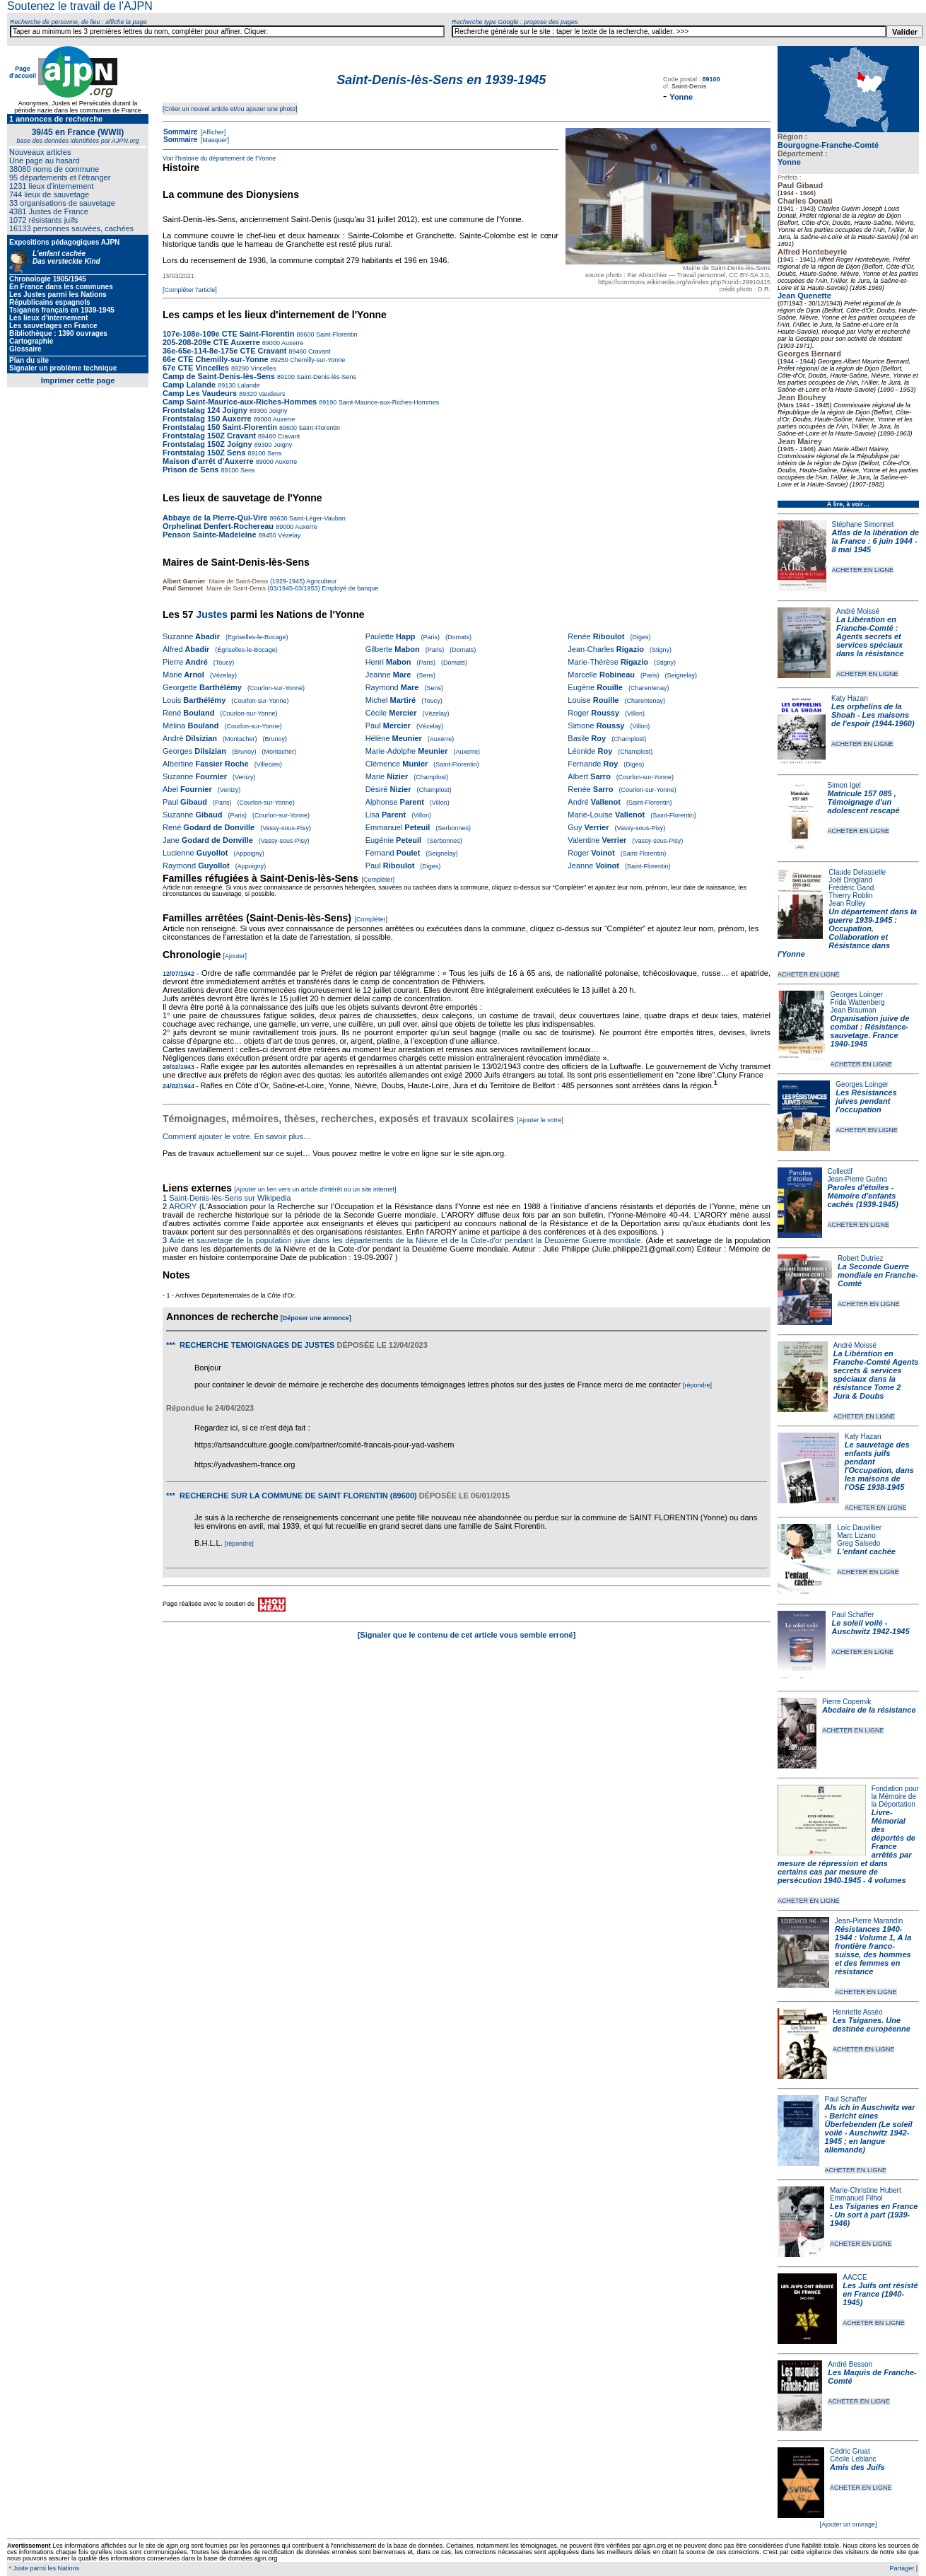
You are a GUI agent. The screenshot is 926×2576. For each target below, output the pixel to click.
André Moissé (857, 611)
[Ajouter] (235, 956)
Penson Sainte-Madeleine (210, 534)
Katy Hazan (849, 698)
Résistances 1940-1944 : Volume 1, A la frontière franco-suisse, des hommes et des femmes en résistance (873, 1950)
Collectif (840, 1171)
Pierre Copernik (846, 1702)
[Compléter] (378, 879)
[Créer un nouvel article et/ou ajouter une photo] (230, 108)
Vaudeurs (271, 393)
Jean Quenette (804, 295)
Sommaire (180, 132)
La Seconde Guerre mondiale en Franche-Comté (878, 1275)
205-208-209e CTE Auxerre (211, 342)
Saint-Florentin (336, 334)
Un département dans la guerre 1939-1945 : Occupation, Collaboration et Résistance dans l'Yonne (847, 932)
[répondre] (697, 1385)
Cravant (319, 351)
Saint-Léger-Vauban (316, 518)
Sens (273, 453)
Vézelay (288, 535)
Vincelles (262, 368)
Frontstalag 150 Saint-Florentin (220, 427)
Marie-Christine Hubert (865, 2190)
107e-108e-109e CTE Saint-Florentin (228, 334)
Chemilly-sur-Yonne (317, 359)
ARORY (183, 1206)
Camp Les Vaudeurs (201, 393)
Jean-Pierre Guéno (858, 1179)
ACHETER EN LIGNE (863, 569)
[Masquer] (214, 140)
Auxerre (292, 342)
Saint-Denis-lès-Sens (325, 376)
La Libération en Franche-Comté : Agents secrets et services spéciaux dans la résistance (869, 636)
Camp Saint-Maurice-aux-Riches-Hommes (240, 401)
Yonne (789, 162)
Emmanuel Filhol (856, 2198)
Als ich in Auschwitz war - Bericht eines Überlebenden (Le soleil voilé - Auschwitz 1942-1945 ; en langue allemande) (870, 2128)
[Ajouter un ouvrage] (848, 2524)
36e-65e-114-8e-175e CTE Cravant (225, 350)
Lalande (247, 385)
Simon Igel (844, 785)
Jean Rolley (846, 903)
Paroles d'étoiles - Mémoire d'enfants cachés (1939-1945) (863, 1195)
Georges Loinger (857, 994)
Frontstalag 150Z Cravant (209, 435)
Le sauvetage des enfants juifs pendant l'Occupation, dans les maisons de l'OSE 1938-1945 (879, 1465)
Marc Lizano (856, 1535)
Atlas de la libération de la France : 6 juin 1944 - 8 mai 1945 (875, 541)
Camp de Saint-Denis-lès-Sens (219, 376)
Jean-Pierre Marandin (869, 1921)
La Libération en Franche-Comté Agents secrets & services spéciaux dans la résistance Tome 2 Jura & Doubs (876, 1374)
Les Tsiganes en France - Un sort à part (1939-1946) (874, 2214)
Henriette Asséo (858, 2012)
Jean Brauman (854, 1010)
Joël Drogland (850, 880)
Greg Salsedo (858, 1543)
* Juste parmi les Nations (43, 2568)
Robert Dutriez (860, 1258)
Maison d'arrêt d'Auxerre (208, 461)
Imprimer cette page (78, 380)
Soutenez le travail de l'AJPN (80, 6)
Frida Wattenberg (858, 1002)
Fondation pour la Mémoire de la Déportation (895, 1796)
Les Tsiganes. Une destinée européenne (871, 2024)
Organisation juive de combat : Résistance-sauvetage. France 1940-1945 (870, 1031)
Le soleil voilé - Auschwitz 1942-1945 (870, 1627)
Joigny (277, 410)
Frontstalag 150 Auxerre (207, 418)
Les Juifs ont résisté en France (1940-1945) (880, 2294)
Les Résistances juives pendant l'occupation (866, 1101)
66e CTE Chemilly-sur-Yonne (216, 359)
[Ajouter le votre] (540, 1120)
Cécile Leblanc (853, 2459)
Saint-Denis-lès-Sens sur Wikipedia (231, 1198)
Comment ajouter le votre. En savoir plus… (237, 1136)
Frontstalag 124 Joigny (205, 410)
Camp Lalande (189, 384)
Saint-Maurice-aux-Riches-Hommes (387, 402)
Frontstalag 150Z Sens (204, 452)
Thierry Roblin (850, 895)
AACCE (855, 2277)
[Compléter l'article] (190, 289)
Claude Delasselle (857, 872)
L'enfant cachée (866, 1551)
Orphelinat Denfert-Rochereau (218, 526)
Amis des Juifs (857, 2467)
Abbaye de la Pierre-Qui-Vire (215, 517)
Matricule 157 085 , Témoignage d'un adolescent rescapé (864, 802)
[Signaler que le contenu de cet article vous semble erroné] (467, 1635)
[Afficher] (212, 132)
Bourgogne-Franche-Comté (828, 145)
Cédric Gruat (850, 2451)
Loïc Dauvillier (859, 1528)
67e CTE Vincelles (196, 367)
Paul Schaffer (852, 1615)
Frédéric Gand (851, 888)
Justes (211, 614)
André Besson (850, 2364)
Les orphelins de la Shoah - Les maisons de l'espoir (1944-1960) (873, 715)
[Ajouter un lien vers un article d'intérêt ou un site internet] (315, 1189)
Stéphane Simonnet (863, 524)
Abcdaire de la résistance (869, 1710)
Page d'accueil (22, 72)
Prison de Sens (190, 469)
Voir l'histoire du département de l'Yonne (219, 158)
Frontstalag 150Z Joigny (207, 444)
